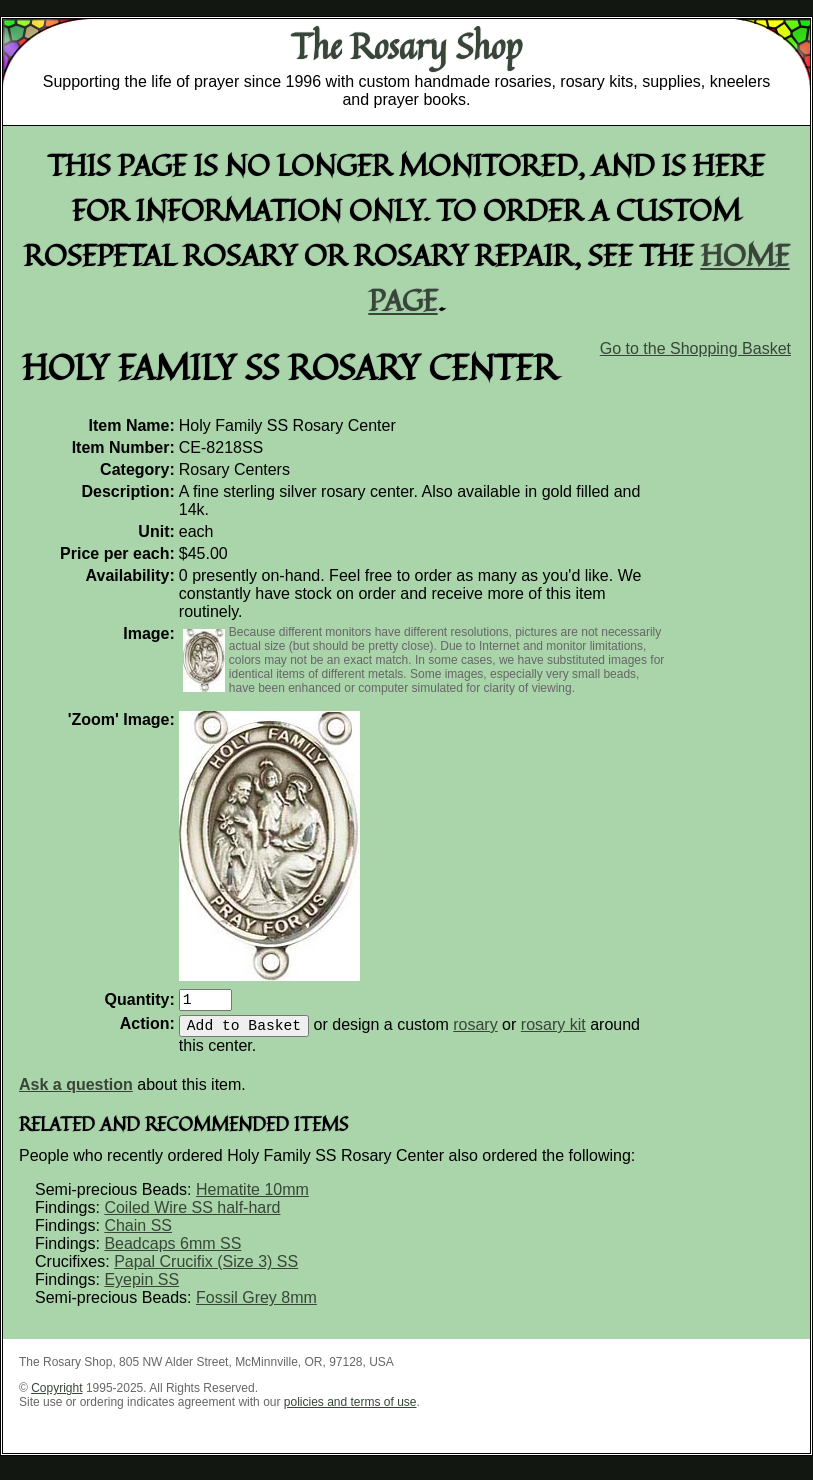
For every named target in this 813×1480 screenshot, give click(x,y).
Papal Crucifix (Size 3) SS (206, 1269)
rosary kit (553, 1032)
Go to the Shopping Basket (695, 348)
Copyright (56, 1396)
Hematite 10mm (252, 1197)
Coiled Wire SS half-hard (192, 1215)
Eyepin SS (141, 1287)
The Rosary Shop (406, 46)
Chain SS (138, 1233)
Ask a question (76, 1092)
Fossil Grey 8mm (256, 1305)
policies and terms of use (350, 1410)
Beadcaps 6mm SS (172, 1251)
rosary (475, 1032)
